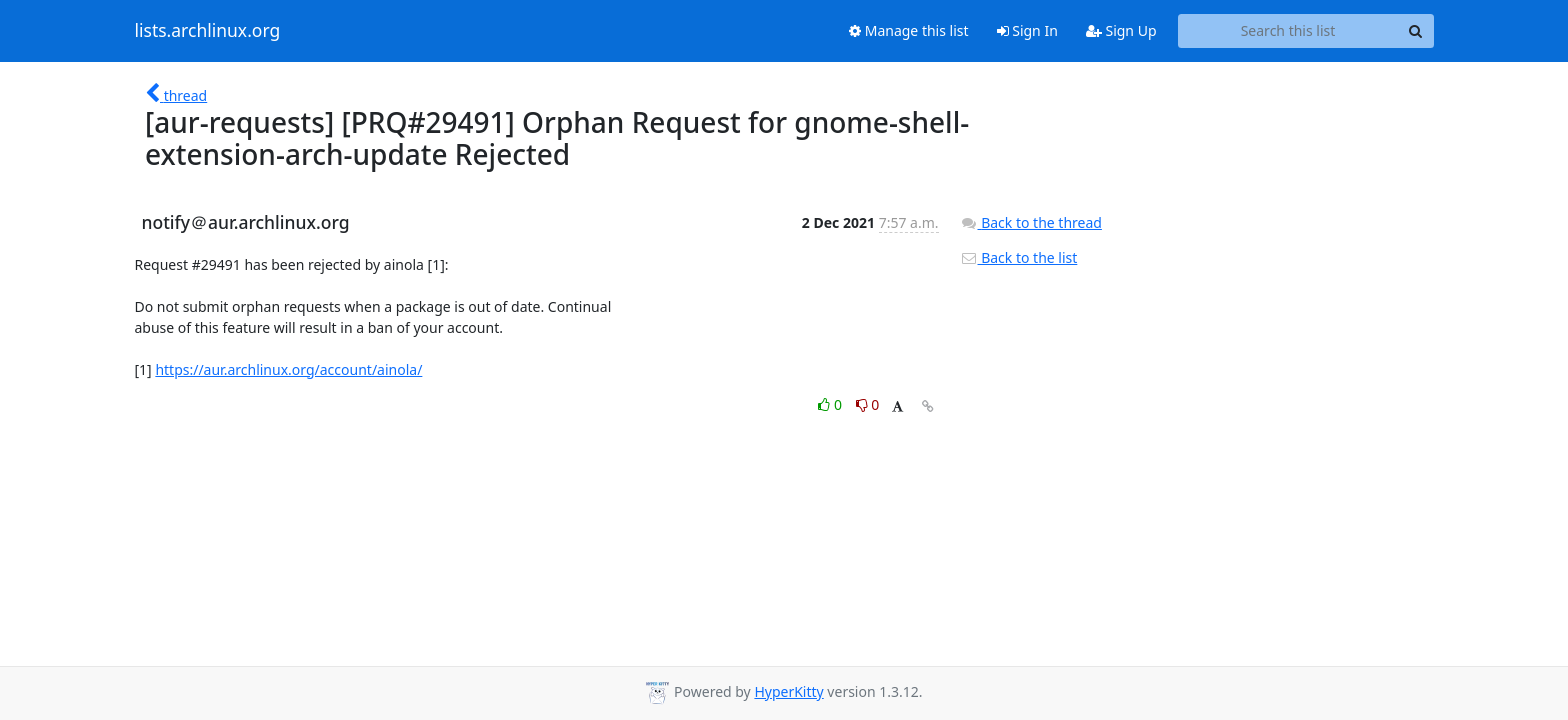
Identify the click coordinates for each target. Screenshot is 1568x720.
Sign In (1027, 30)
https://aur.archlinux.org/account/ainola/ (288, 369)
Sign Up (1121, 30)
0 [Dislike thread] (868, 404)
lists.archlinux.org (208, 31)
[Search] (1416, 31)
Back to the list (1019, 257)
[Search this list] (1288, 31)
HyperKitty (788, 691)
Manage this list (909, 30)
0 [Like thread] (831, 404)
